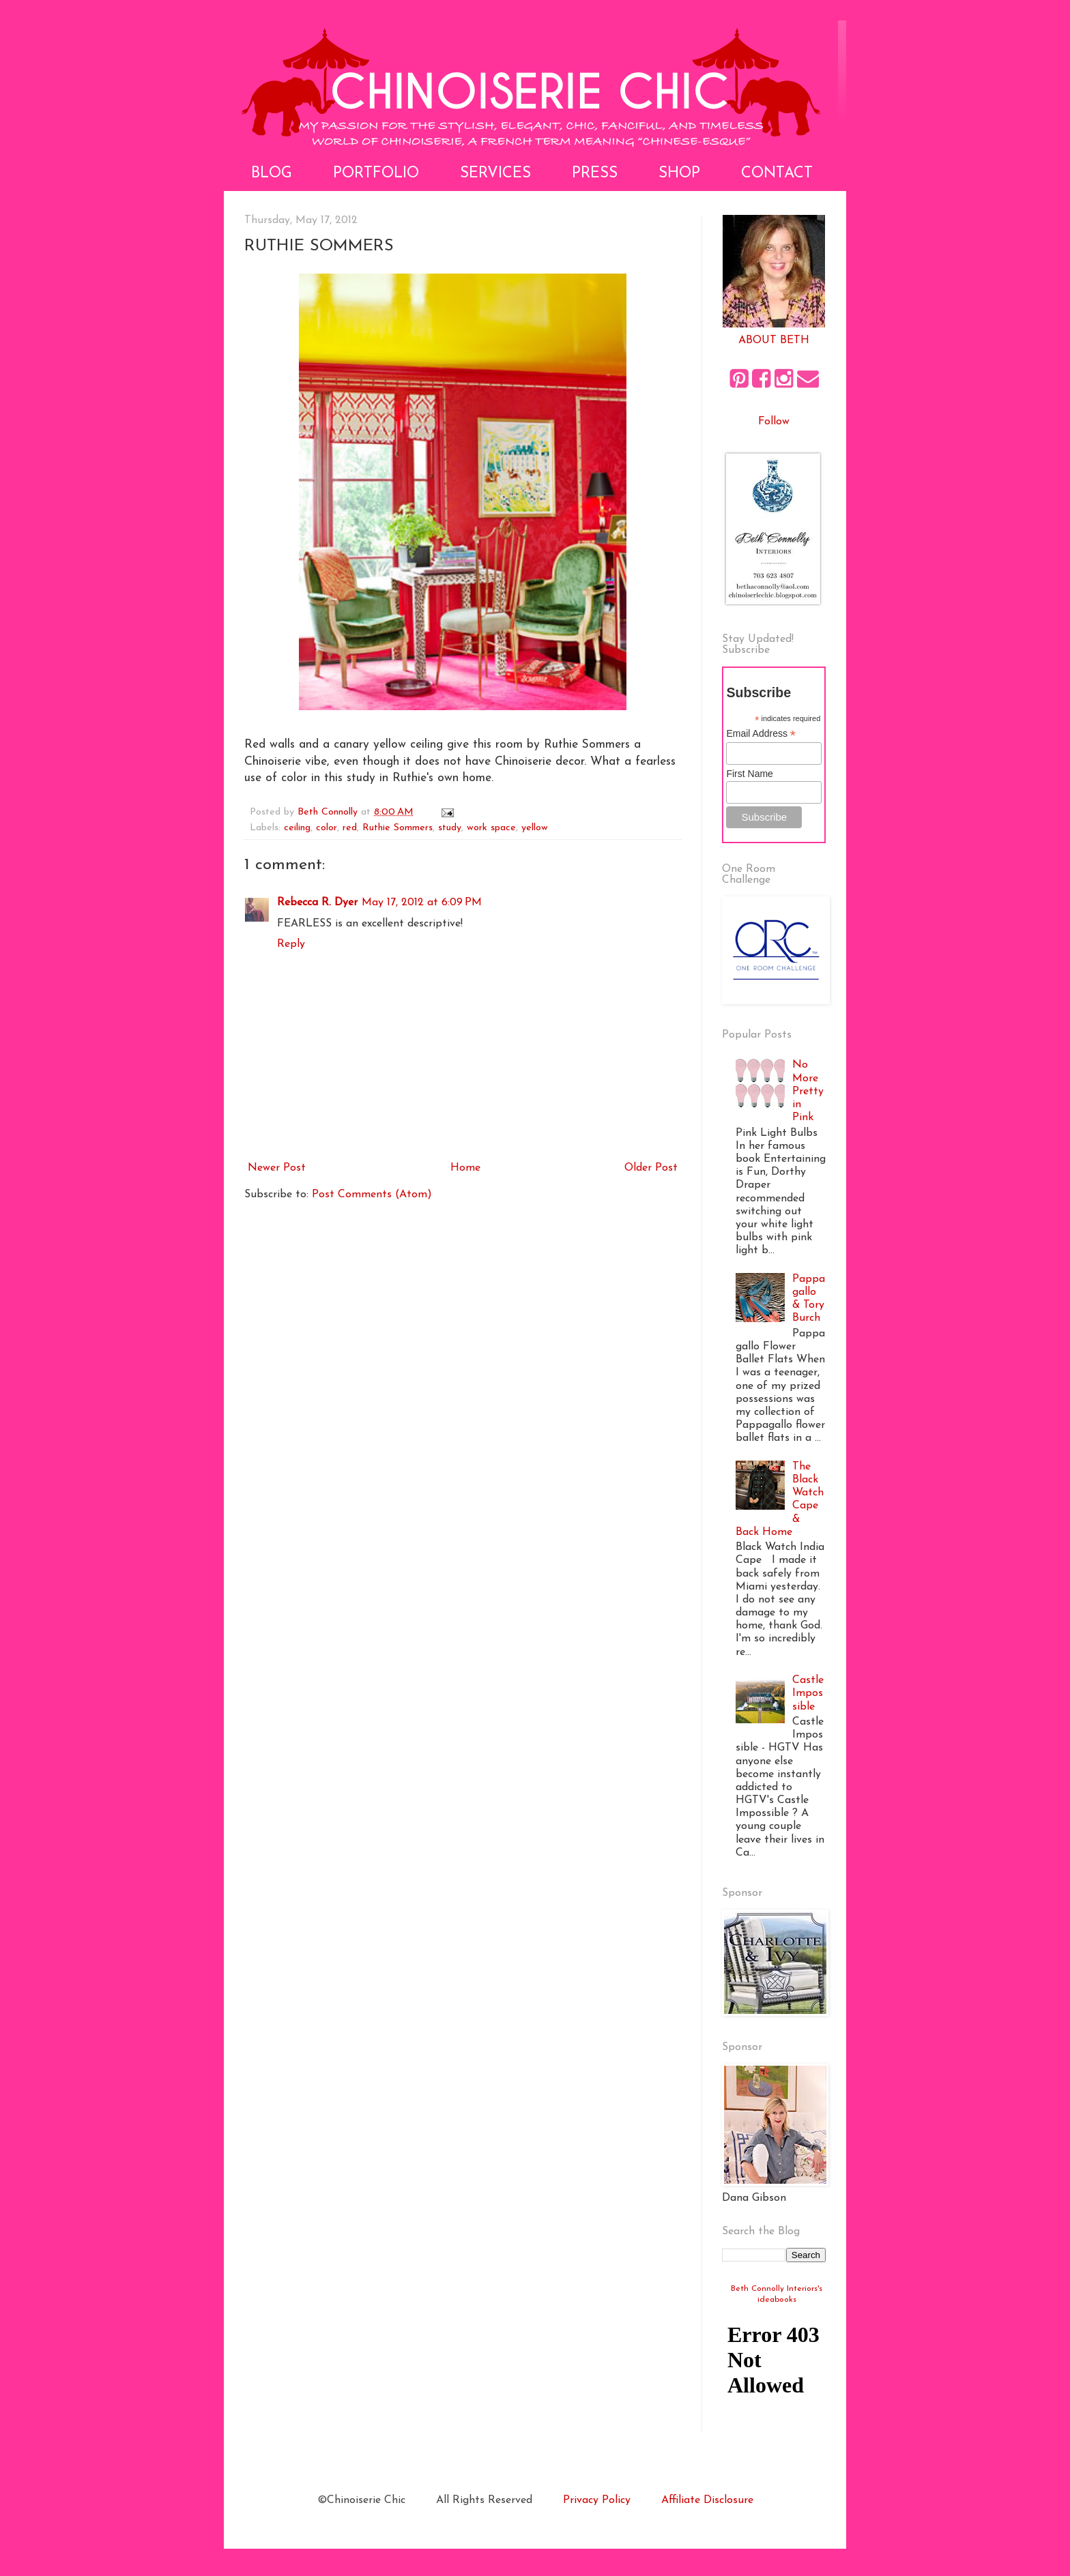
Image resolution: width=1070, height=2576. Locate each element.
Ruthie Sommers (397, 828)
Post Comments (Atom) (372, 1194)
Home (465, 1167)
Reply (291, 944)
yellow (534, 828)
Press (595, 173)
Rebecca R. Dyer (317, 902)
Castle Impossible (808, 1693)
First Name (749, 773)
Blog (271, 173)
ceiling (297, 828)
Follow (774, 421)
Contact (777, 173)
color (326, 828)
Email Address (761, 733)
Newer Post (277, 1167)
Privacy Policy (597, 2500)
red (350, 828)
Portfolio (376, 173)
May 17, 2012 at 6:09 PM (422, 902)
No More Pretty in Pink (808, 1091)
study (449, 828)
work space (491, 828)
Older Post (651, 1167)
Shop (679, 173)
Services (495, 173)
